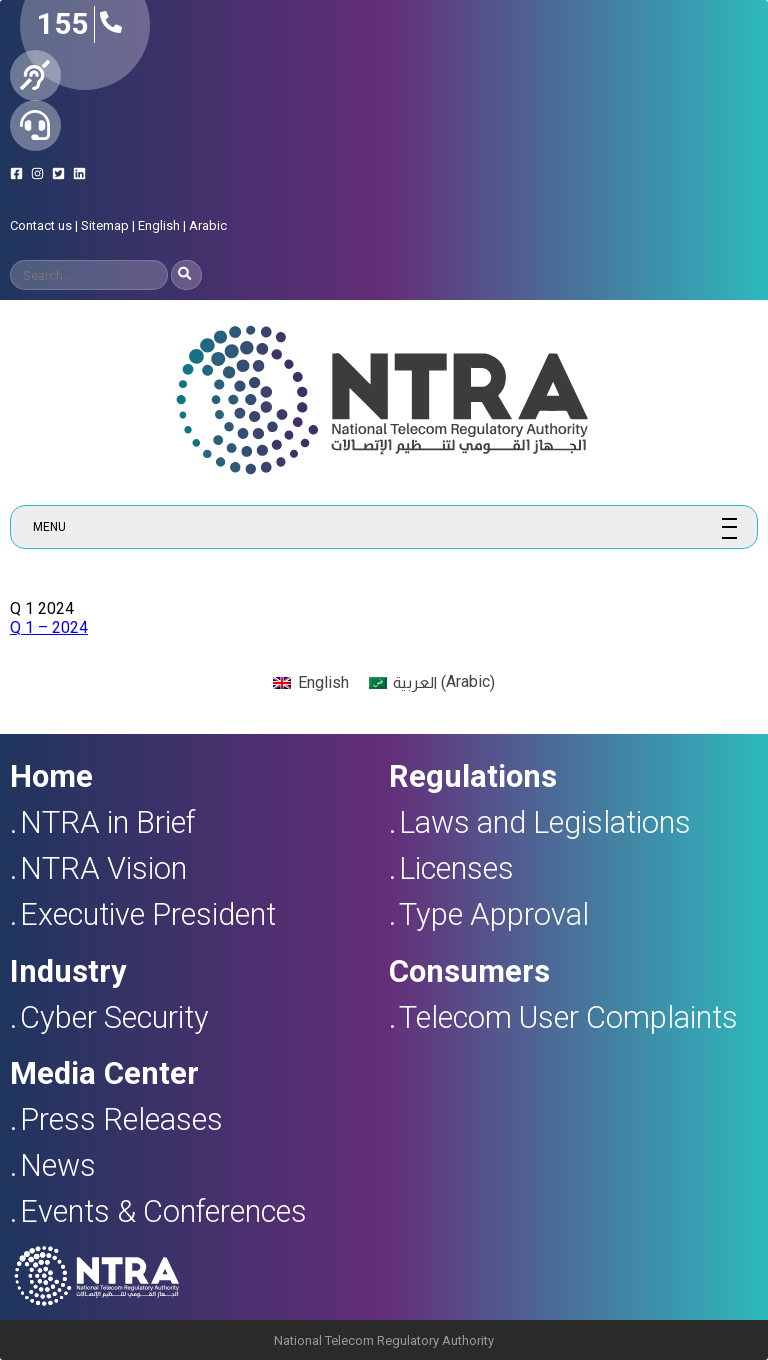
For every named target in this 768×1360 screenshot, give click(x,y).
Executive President (148, 914)
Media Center (104, 1073)
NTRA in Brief (107, 822)
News (58, 1165)
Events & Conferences (163, 1211)
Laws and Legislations (545, 822)
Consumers (469, 971)
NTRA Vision (103, 868)
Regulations (473, 776)
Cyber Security (114, 1017)
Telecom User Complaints (568, 1017)
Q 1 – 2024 (49, 627)
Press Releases (121, 1119)
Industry (68, 971)
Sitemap (105, 225)
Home (51, 776)
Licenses (456, 868)
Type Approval (494, 914)
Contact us (41, 225)
